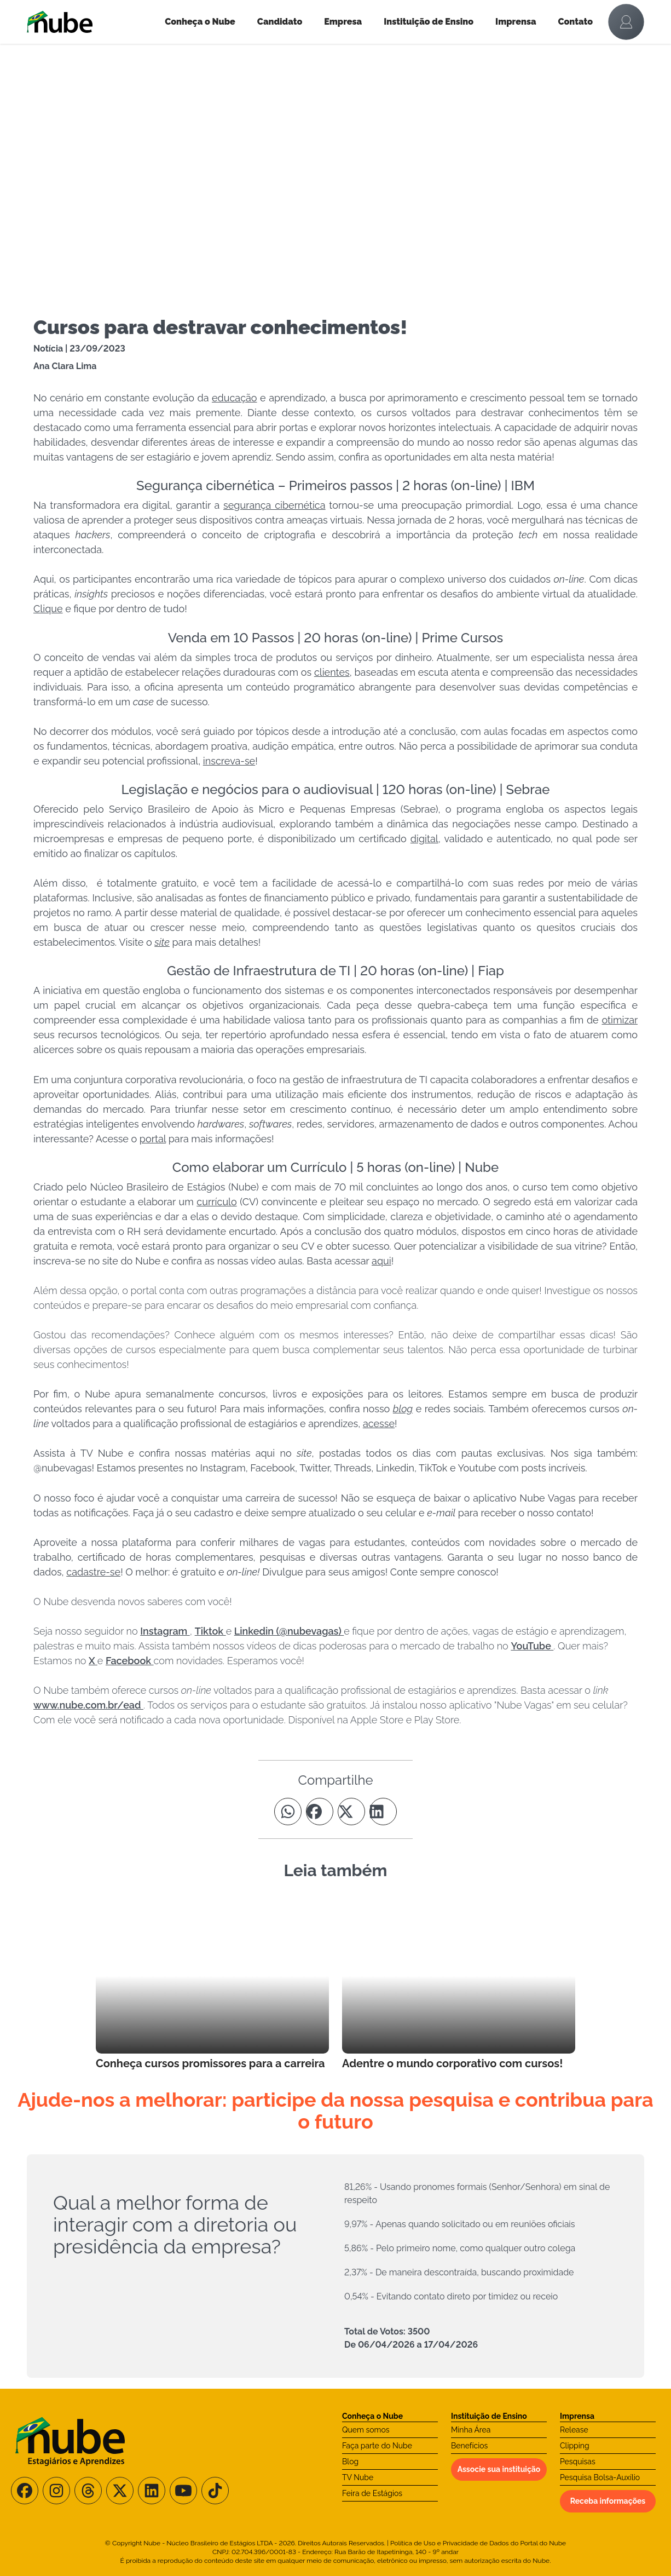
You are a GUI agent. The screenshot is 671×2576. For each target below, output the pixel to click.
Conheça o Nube (200, 21)
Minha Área (470, 2429)
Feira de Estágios (372, 2493)
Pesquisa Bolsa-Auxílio (600, 2477)
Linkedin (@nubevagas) (289, 1631)
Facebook (130, 1660)
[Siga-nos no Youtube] (183, 2490)
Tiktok (210, 1631)
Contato (575, 21)
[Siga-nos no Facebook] (24, 2490)
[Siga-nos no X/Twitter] (120, 2490)
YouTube (532, 1646)
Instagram (165, 1631)
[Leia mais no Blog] (212, 1984)
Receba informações (608, 2501)
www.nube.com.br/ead (88, 1705)
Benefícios (469, 2445)
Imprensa (515, 21)
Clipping (574, 2445)
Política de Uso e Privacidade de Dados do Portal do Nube (478, 2543)
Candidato (279, 21)
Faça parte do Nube (377, 2445)
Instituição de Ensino (428, 21)
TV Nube (357, 2477)
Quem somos (366, 2429)
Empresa (343, 21)
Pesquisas (577, 2461)
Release (574, 2429)
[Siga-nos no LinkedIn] (151, 2490)
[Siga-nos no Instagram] (56, 2490)
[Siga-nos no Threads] (88, 2490)
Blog (350, 2461)
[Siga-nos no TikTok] (215, 2490)
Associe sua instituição (499, 2469)
